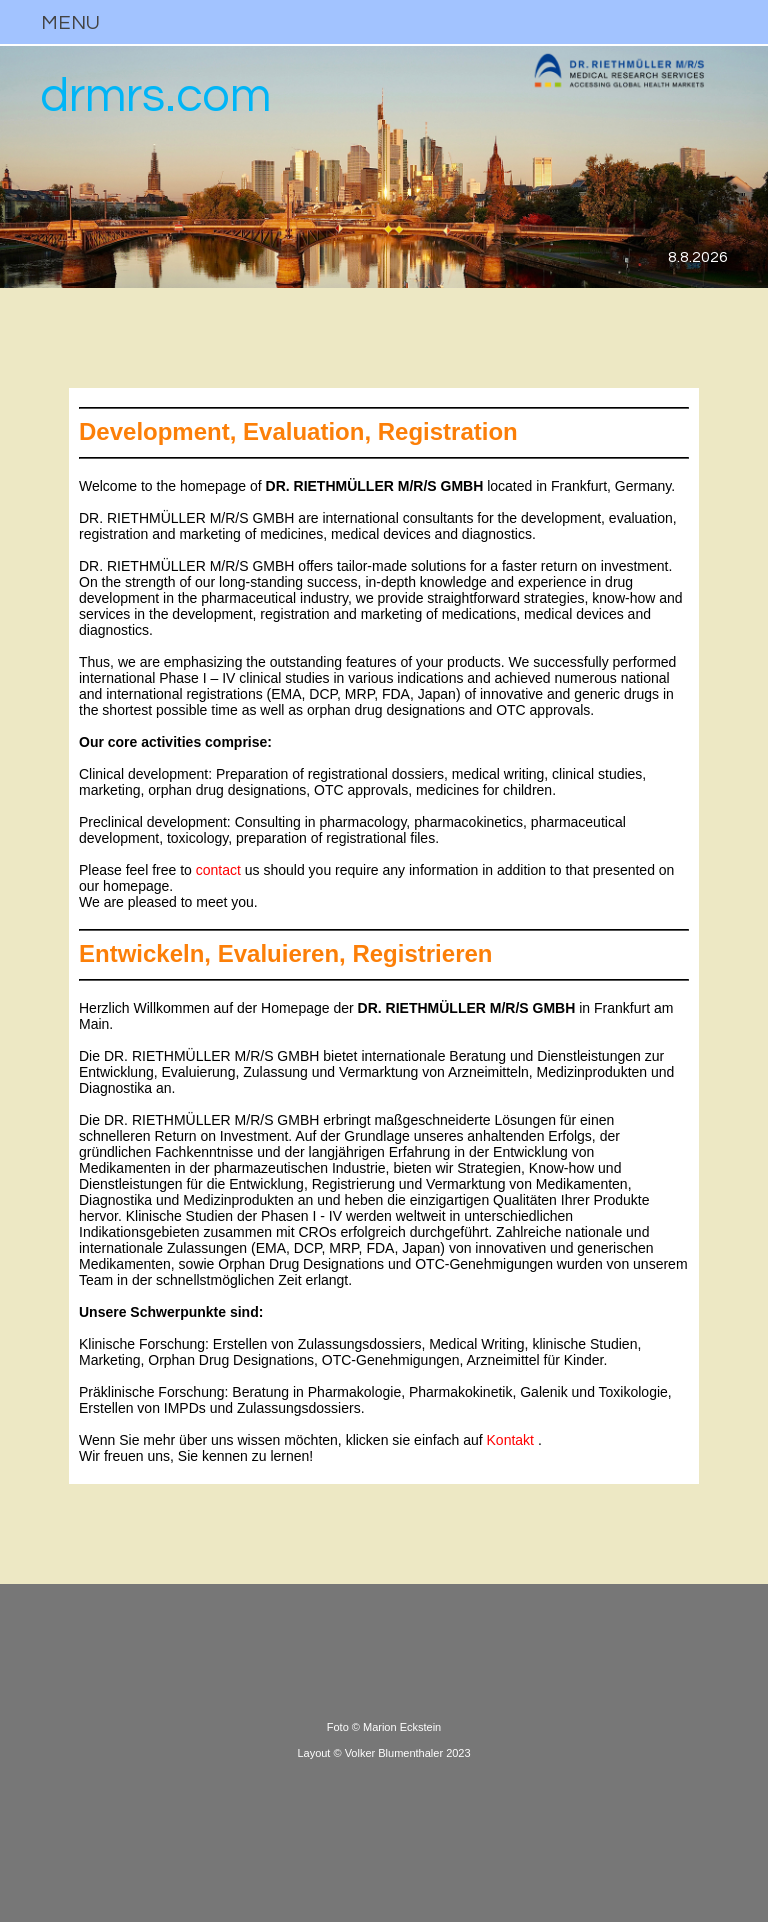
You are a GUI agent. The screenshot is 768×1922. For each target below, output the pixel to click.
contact (218, 870)
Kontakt (510, 1440)
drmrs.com (155, 96)
